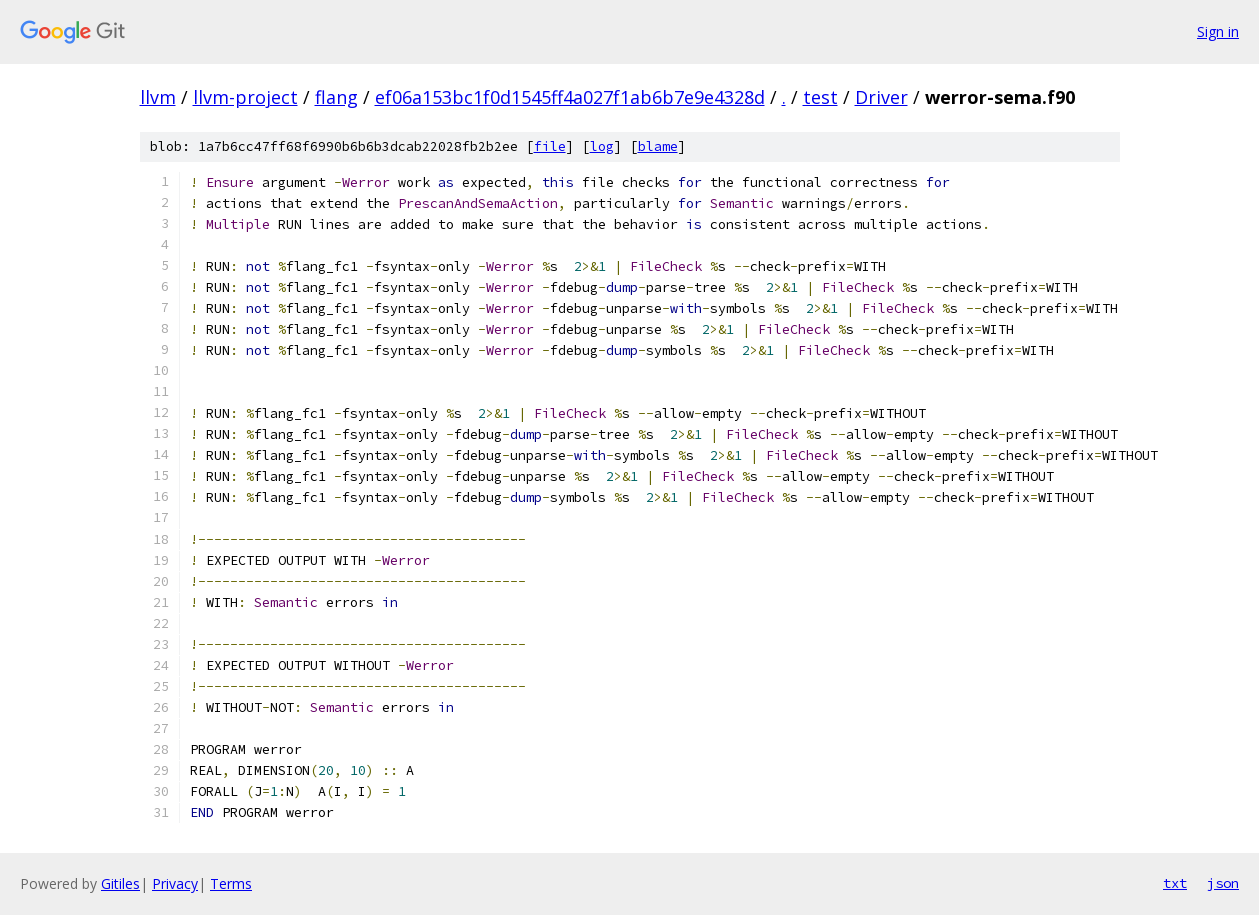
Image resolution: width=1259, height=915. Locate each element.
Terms (231, 883)
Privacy (175, 883)
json (1223, 883)
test (820, 97)
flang (336, 97)
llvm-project (245, 97)
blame (658, 146)
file (550, 146)
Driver (881, 97)
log (602, 146)
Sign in (1218, 31)
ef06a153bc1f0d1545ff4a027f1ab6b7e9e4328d (570, 97)
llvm (158, 97)
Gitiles (120, 883)
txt (1175, 883)
